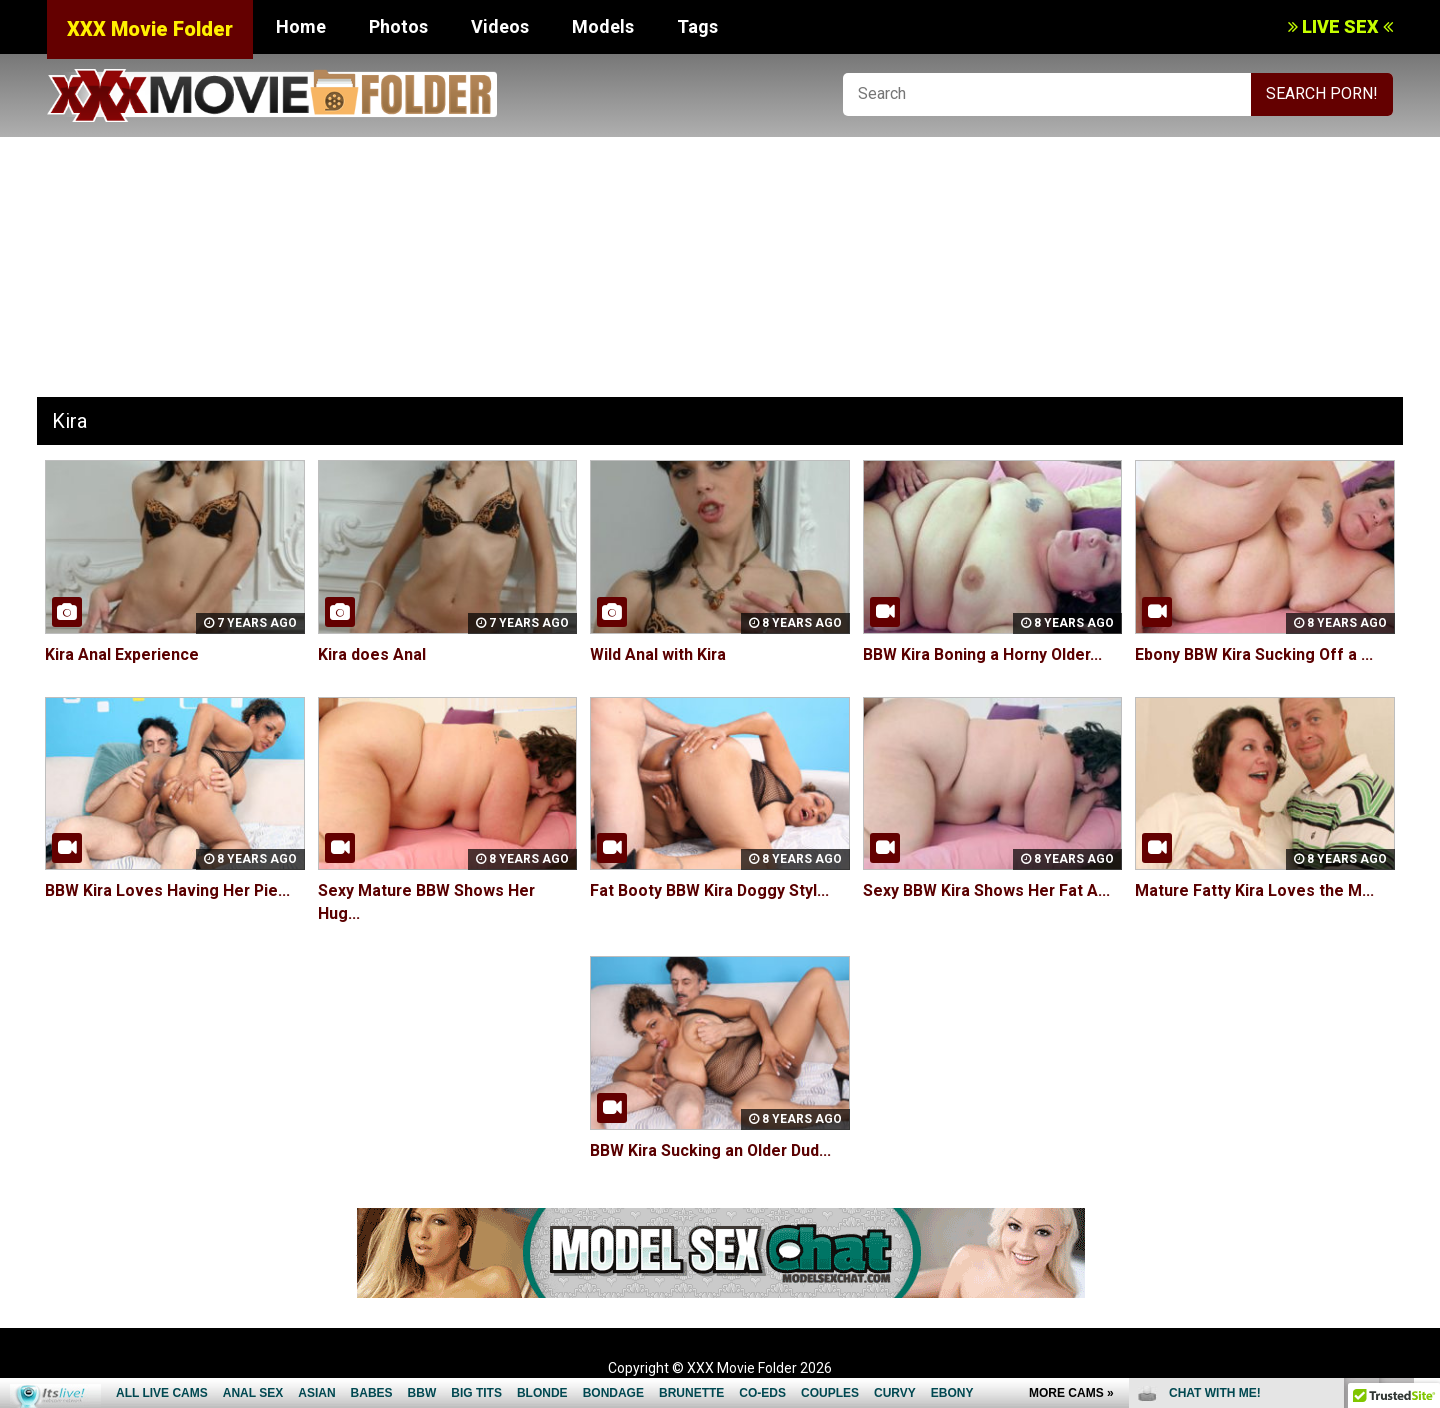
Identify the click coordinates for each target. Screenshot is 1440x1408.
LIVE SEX (1340, 26)
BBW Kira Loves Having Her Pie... (169, 890)
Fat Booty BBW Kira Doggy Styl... (710, 890)
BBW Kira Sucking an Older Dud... (712, 1150)
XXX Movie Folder (150, 29)
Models (603, 26)
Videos (500, 26)
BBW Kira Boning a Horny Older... (984, 654)
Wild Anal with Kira (658, 654)
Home (301, 26)
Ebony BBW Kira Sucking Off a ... (1255, 654)
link (1422, 1095)
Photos (398, 26)
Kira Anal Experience (123, 654)
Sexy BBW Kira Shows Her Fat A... (987, 890)
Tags (697, 26)
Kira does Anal (372, 654)
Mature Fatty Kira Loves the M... (1255, 890)
